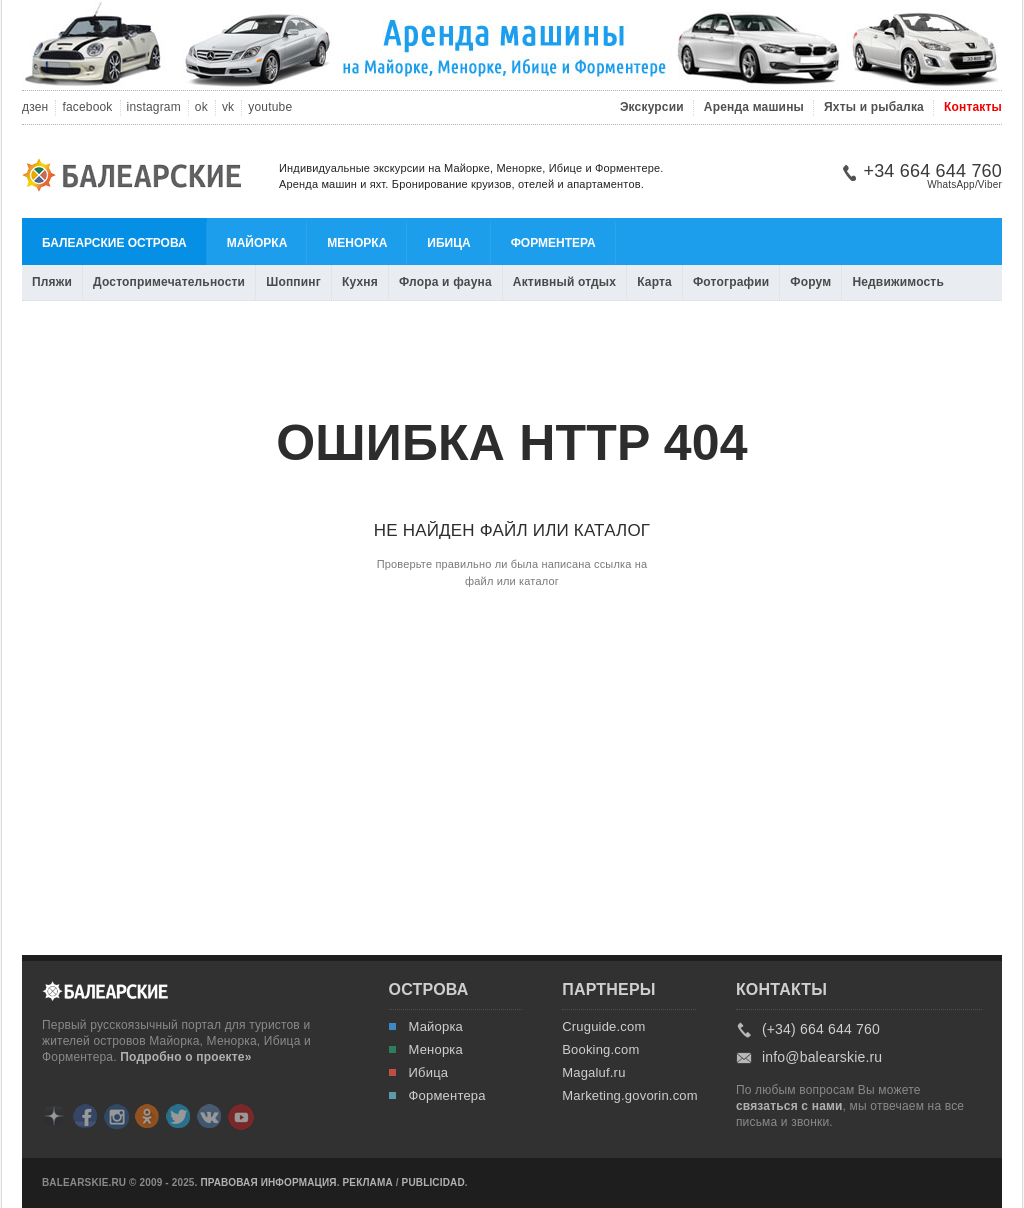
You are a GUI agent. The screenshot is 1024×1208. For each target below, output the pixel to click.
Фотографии (731, 282)
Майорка (257, 243)
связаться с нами (789, 1106)
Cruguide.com (603, 1027)
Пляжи (52, 282)
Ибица (448, 243)
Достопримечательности (169, 282)
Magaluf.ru (593, 1073)
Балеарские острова (114, 243)
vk (228, 107)
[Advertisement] (512, 730)
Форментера (553, 243)
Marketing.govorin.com (627, 1096)
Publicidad (433, 1183)
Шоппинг (293, 282)
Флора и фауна (445, 282)
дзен (35, 107)
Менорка (357, 243)
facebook (87, 107)
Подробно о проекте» (185, 1057)
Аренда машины (754, 107)
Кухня (360, 282)
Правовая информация (268, 1183)
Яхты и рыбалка (874, 107)
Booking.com (600, 1050)
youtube (270, 107)
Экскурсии (652, 107)
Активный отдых (564, 282)
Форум (810, 282)
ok (201, 107)
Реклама (368, 1183)
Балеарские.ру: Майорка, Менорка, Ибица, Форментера (138, 178)
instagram (154, 107)
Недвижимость (898, 282)
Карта (654, 282)
